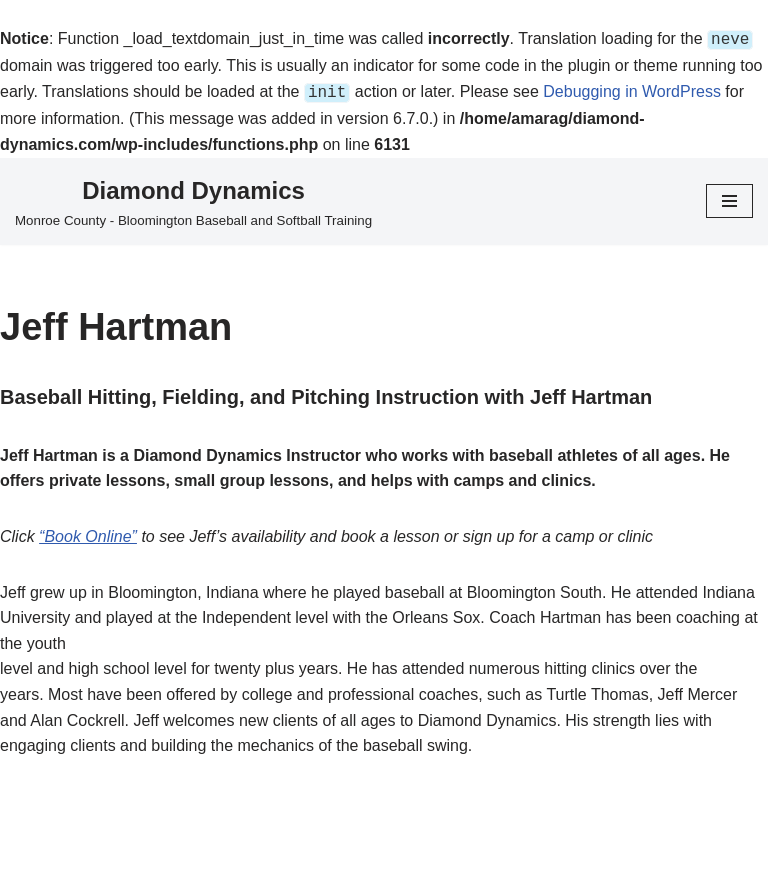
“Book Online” (88, 532)
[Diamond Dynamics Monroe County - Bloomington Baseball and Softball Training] (193, 198)
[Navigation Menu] (729, 197)
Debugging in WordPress (632, 89)
